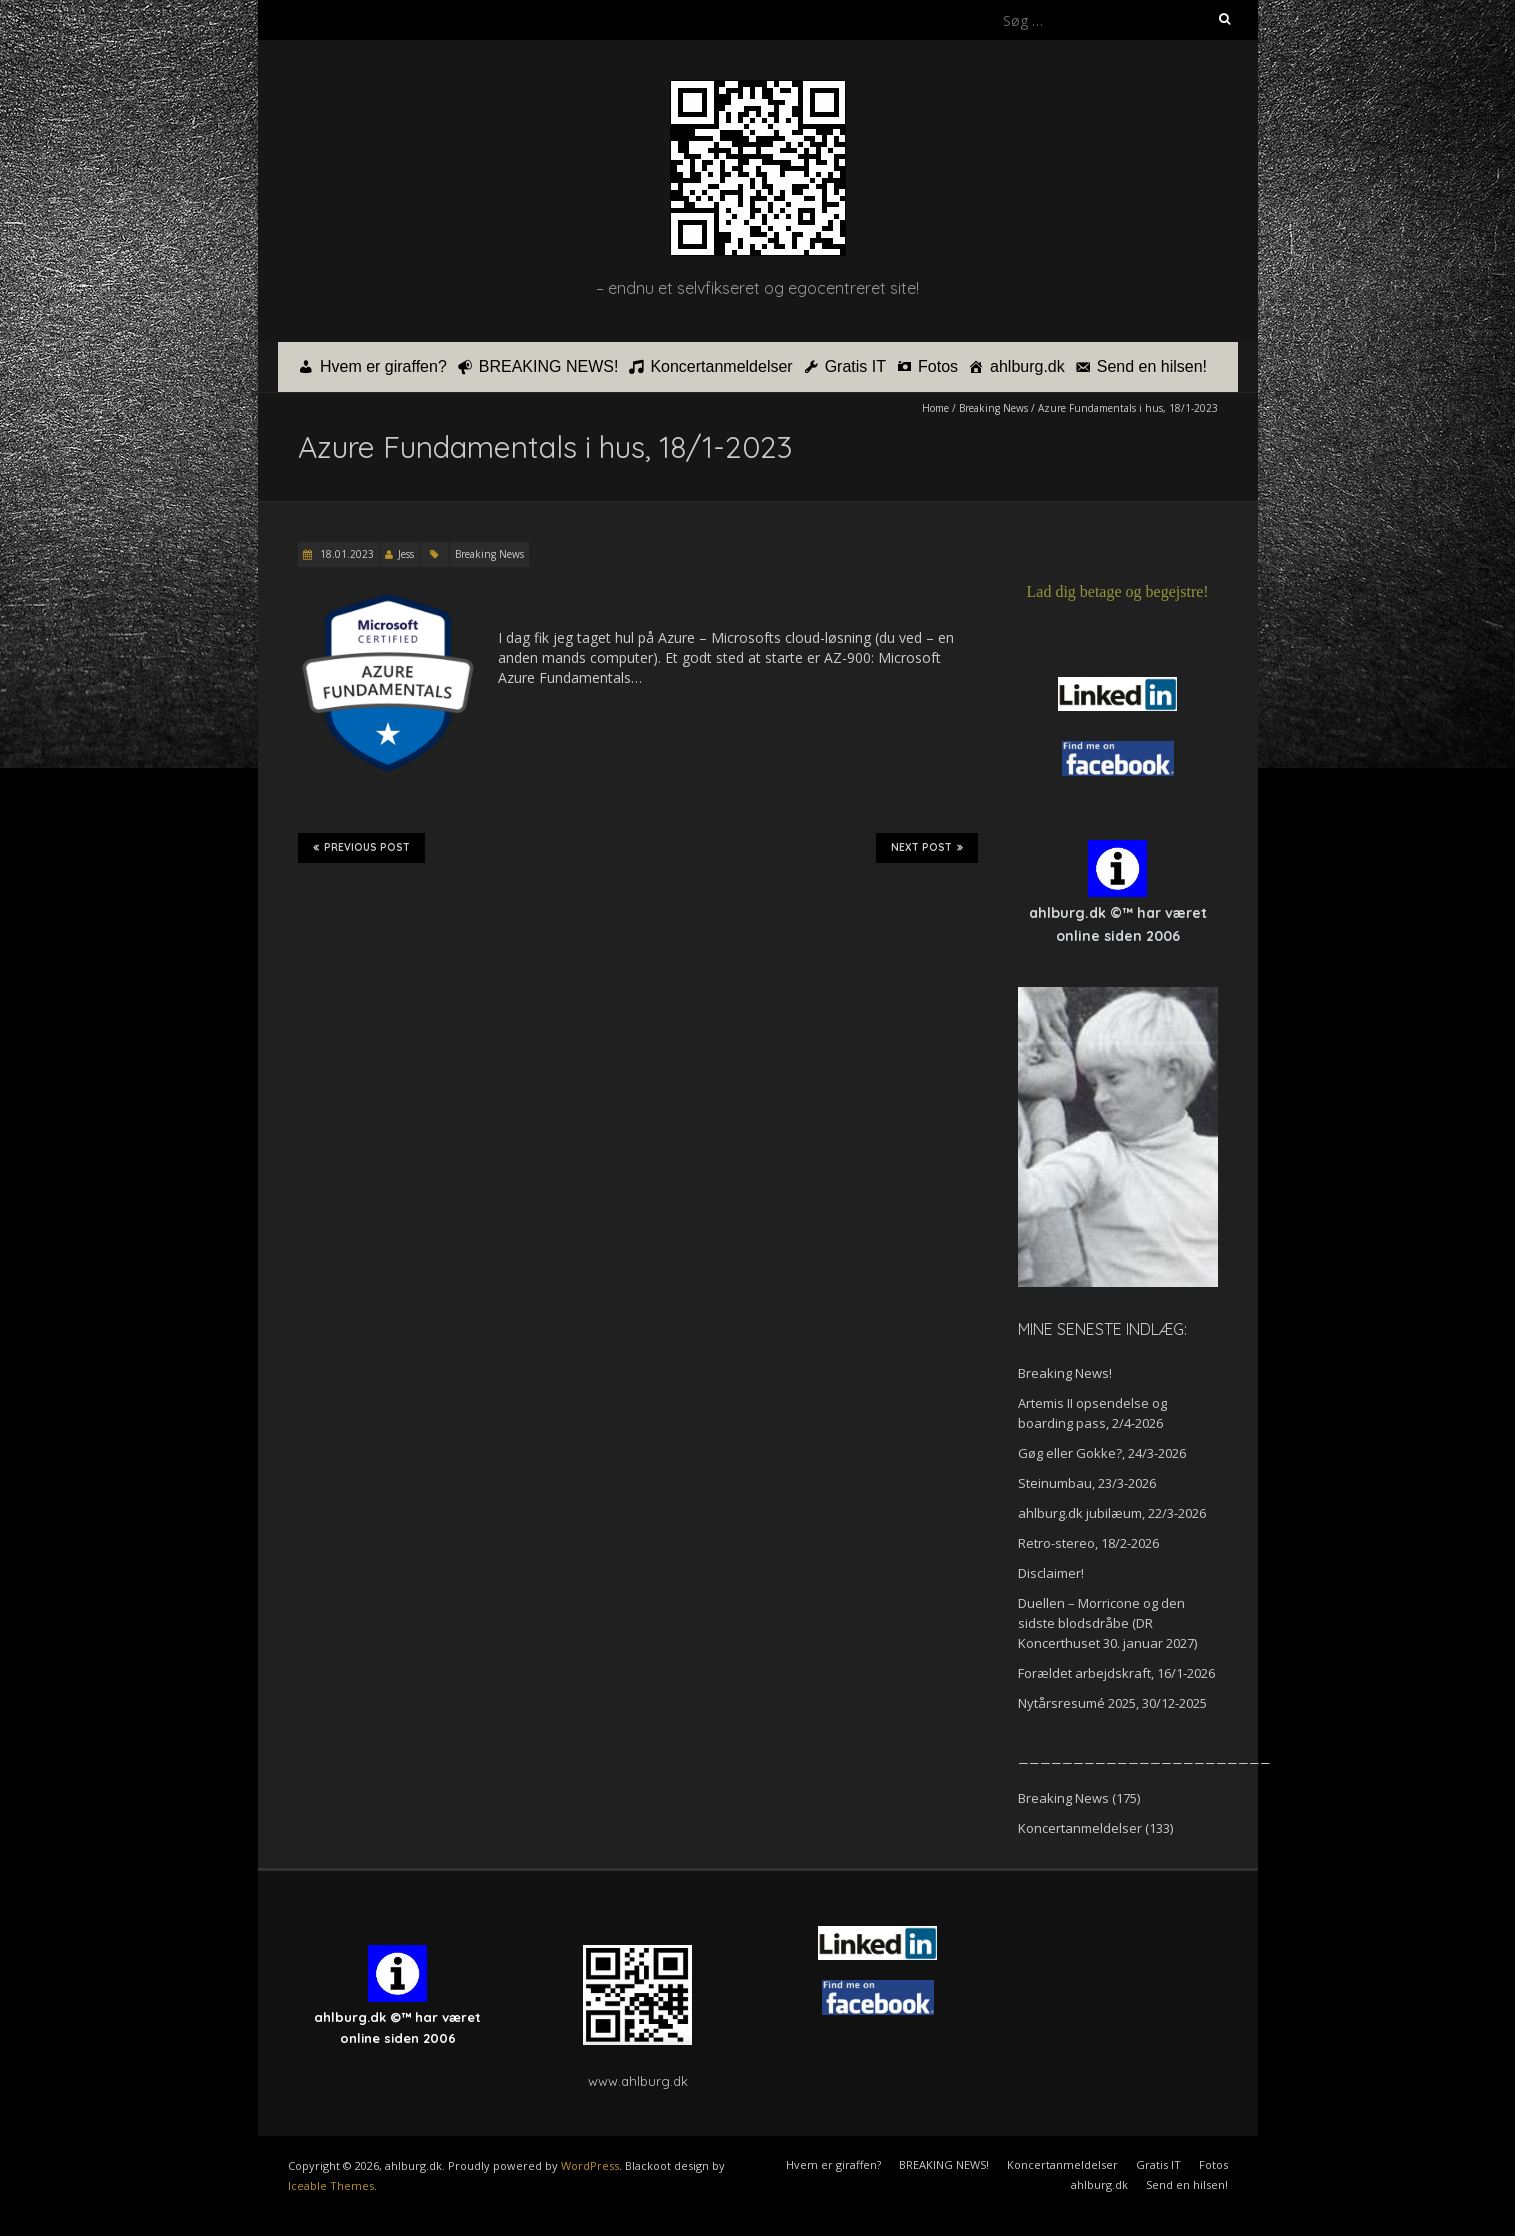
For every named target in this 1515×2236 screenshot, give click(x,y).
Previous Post (361, 848)
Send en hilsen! (1152, 366)
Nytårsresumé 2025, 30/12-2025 (1112, 1703)
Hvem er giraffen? (383, 366)
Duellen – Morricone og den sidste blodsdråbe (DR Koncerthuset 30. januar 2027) (1107, 1623)
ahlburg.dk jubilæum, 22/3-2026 (1112, 1513)
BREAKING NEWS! (549, 366)
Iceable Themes (331, 2185)
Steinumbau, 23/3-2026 (1087, 1483)
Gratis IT (855, 366)
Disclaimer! (1051, 1573)
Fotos (938, 366)
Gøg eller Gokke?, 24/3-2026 (1102, 1453)
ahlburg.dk (1027, 366)
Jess (406, 554)
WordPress (590, 2165)
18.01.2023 (345, 554)
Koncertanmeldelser (721, 366)
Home (935, 408)
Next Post (927, 848)
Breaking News (993, 408)
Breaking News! (1065, 1373)
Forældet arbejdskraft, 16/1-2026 (1116, 1673)
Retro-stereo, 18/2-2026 (1088, 1543)
